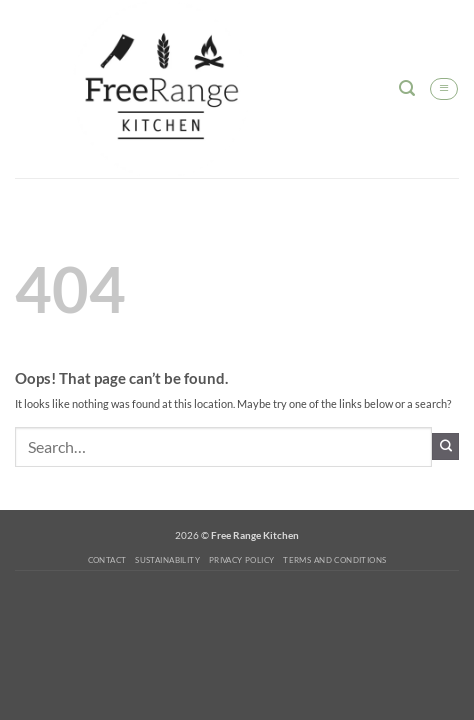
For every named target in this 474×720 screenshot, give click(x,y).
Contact (107, 560)
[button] (407, 88)
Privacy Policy (242, 560)
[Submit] (445, 446)
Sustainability (167, 560)
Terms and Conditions (334, 560)
